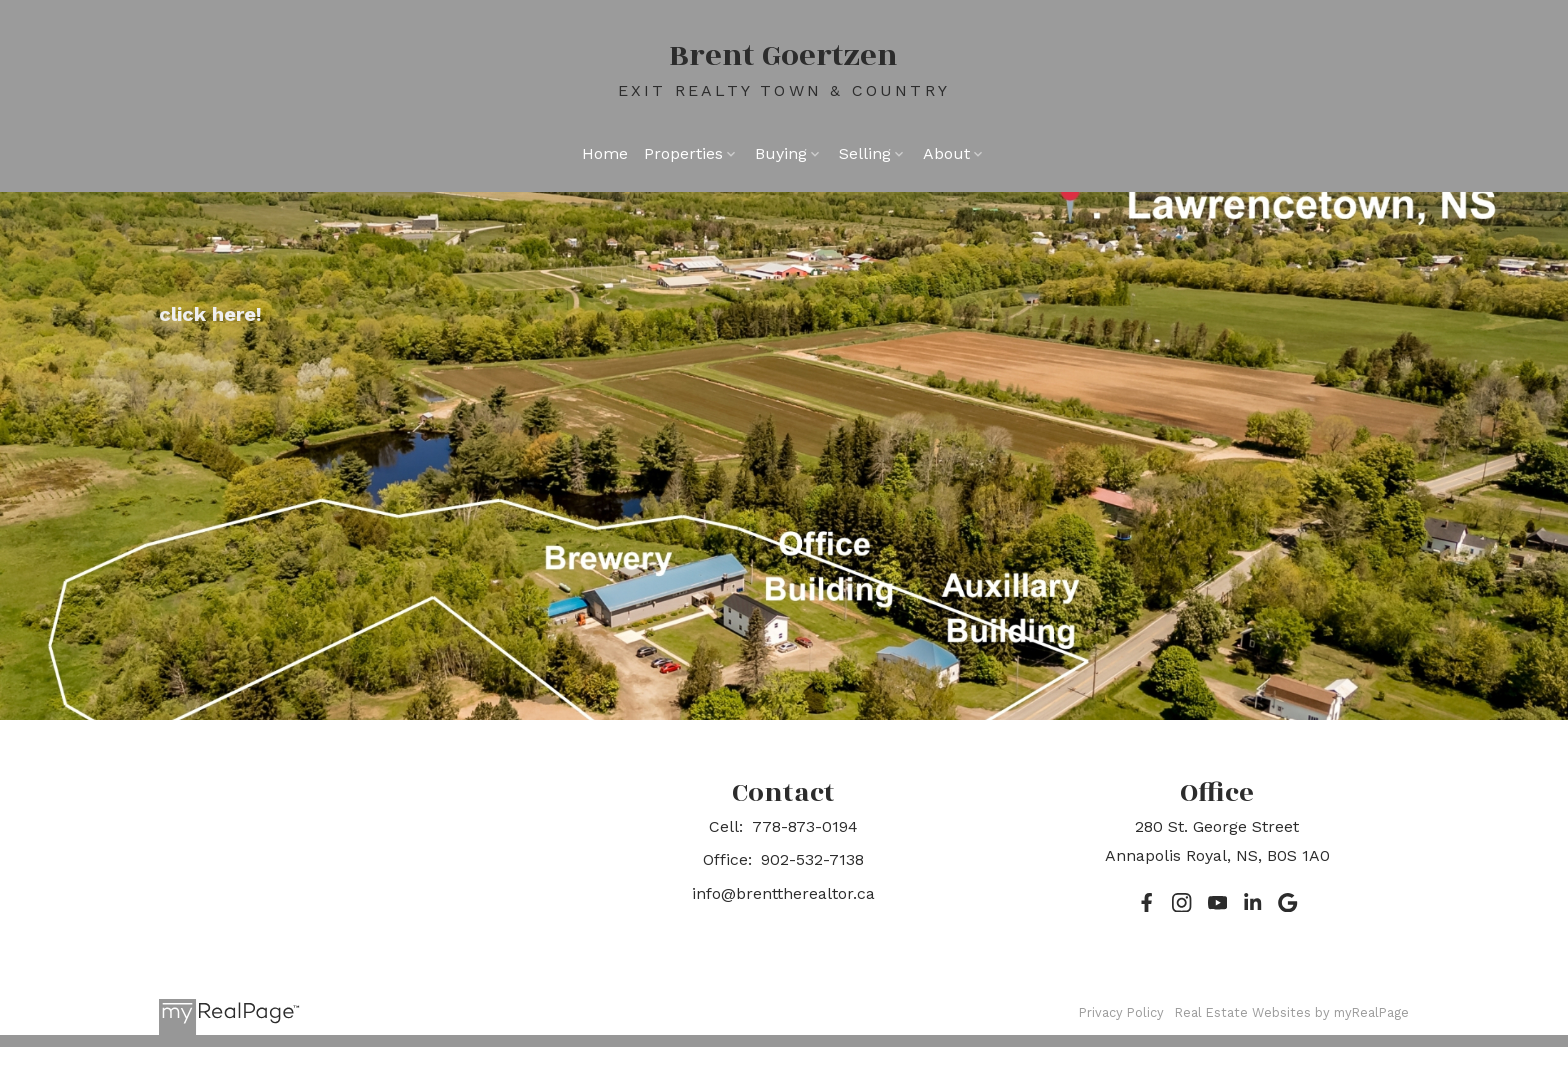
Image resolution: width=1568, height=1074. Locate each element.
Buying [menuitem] (781, 153)
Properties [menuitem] (683, 153)
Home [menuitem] (605, 153)
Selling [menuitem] (865, 153)
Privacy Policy (1121, 1012)
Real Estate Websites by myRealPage (1292, 1012)
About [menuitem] (946, 153)
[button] (1146, 902)
